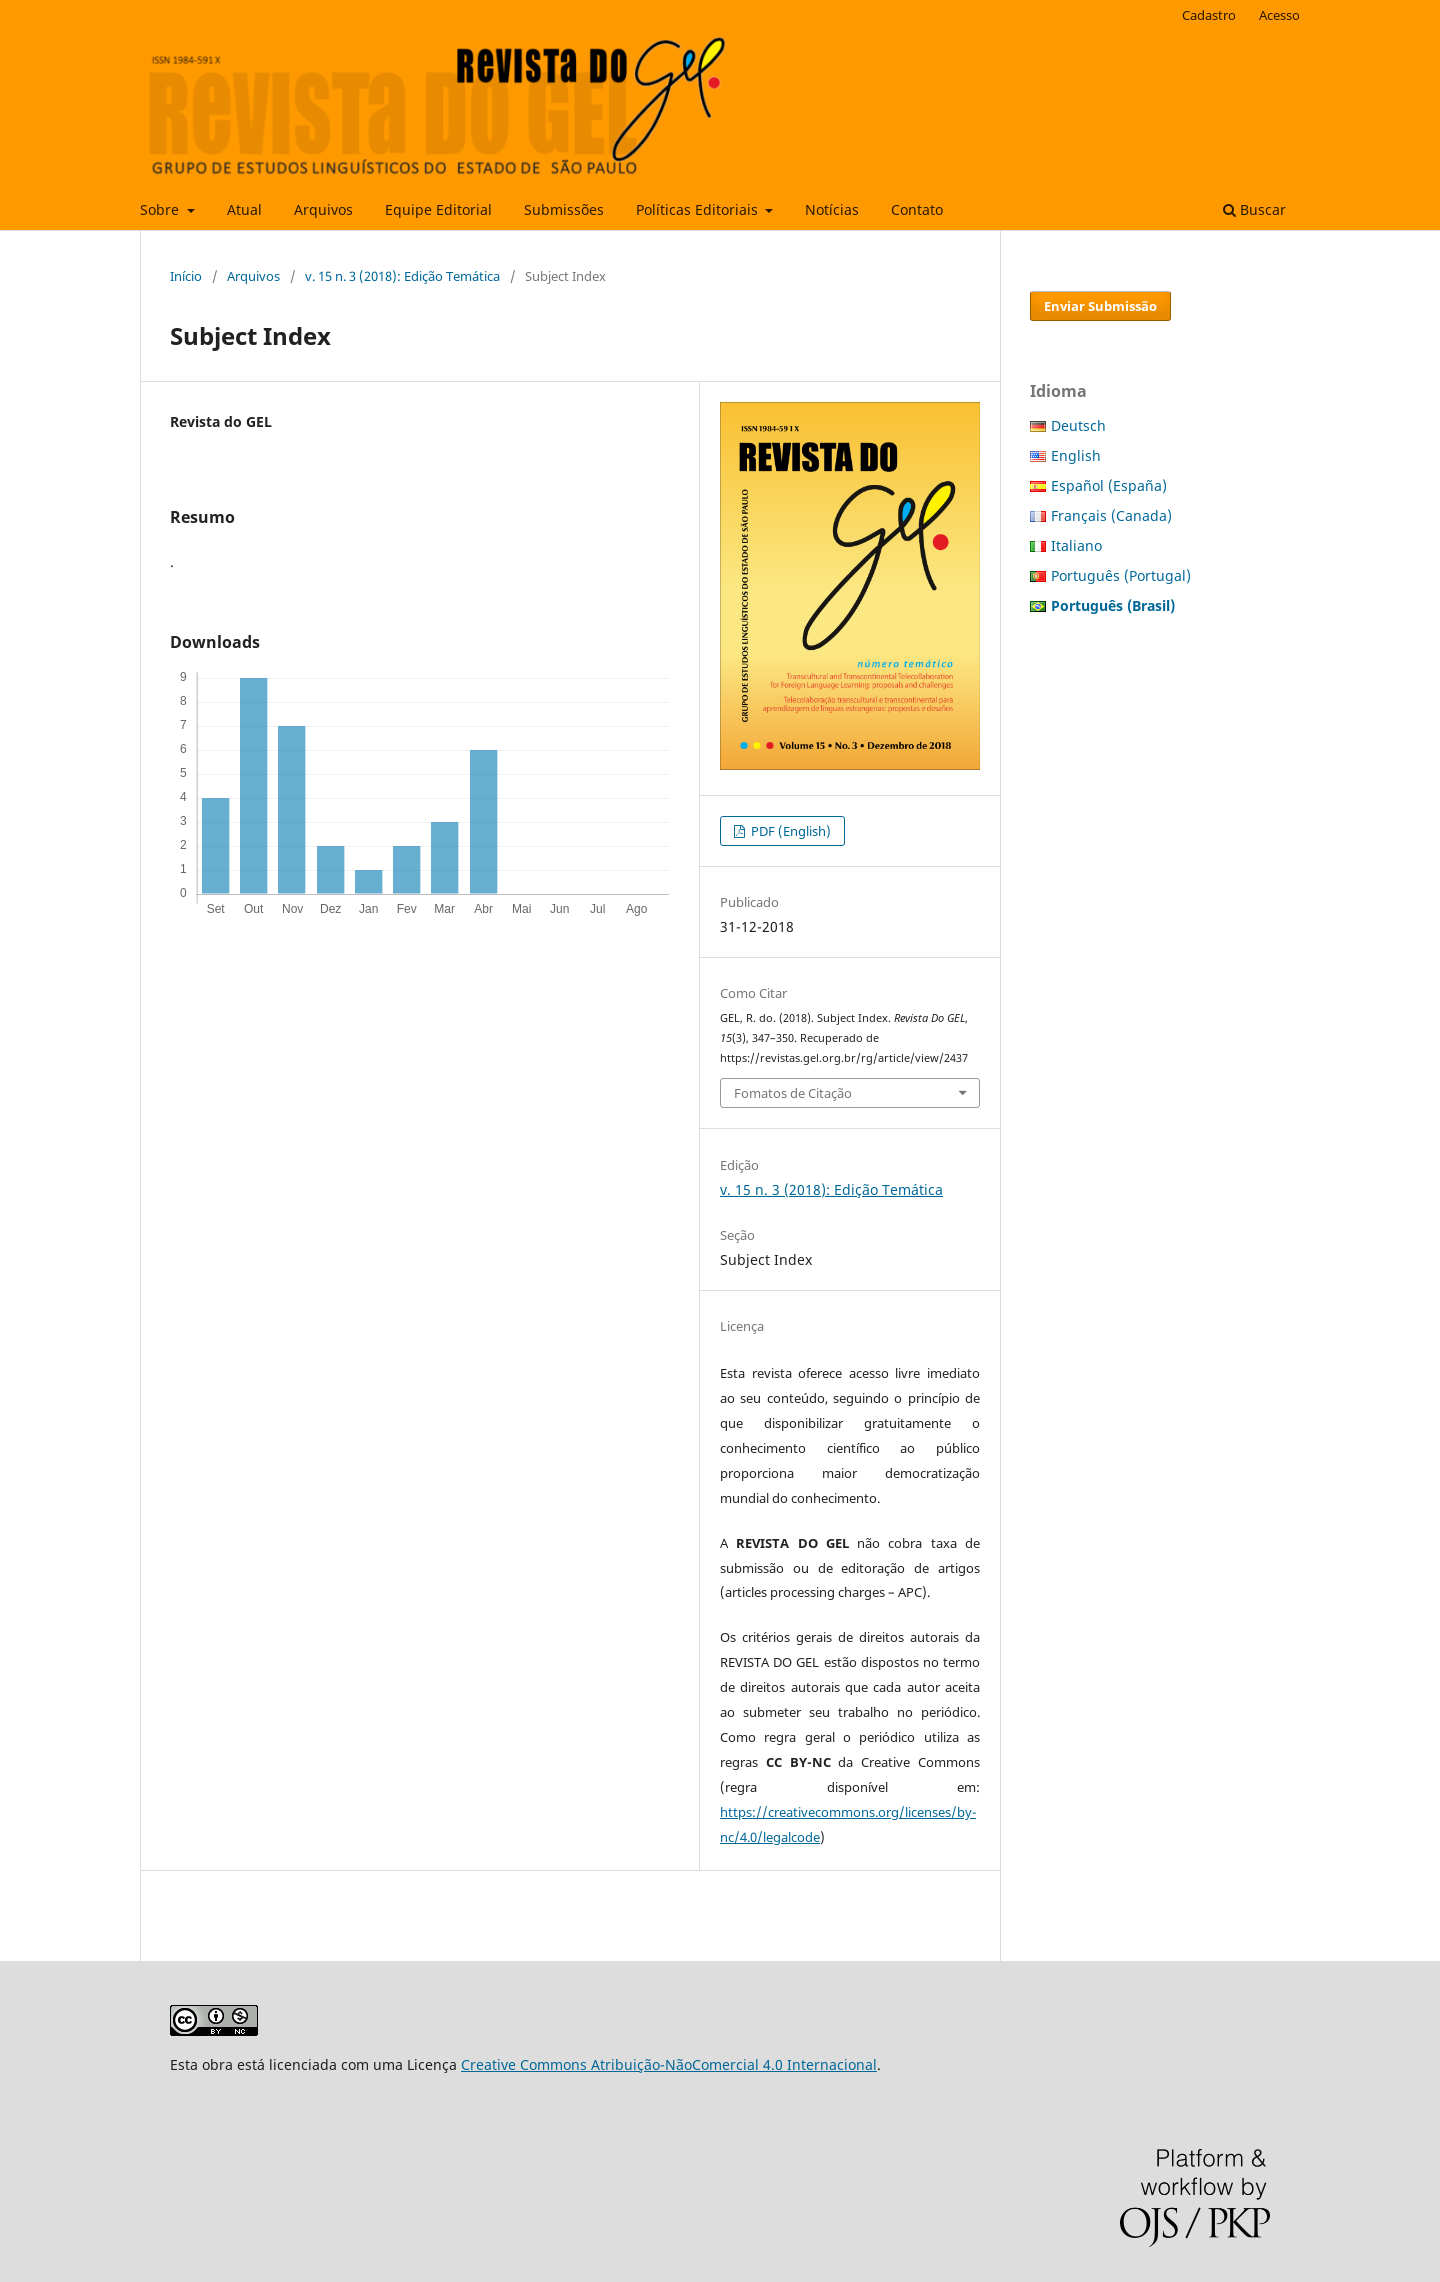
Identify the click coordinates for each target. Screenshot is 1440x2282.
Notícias (832, 209)
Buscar (1254, 209)
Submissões (564, 209)
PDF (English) (789, 831)
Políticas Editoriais (699, 209)
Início (186, 276)
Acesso (1279, 15)
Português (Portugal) (1121, 575)
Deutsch (1078, 425)
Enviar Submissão (1100, 306)
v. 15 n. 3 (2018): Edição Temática (402, 276)
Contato (917, 209)
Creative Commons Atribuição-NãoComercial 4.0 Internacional (669, 2064)
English (1076, 455)
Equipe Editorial (438, 209)
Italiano (1076, 545)
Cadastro (1209, 15)
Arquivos (323, 209)
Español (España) (1109, 485)
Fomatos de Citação (793, 1093)
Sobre (161, 209)
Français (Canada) (1111, 515)
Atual (244, 209)
